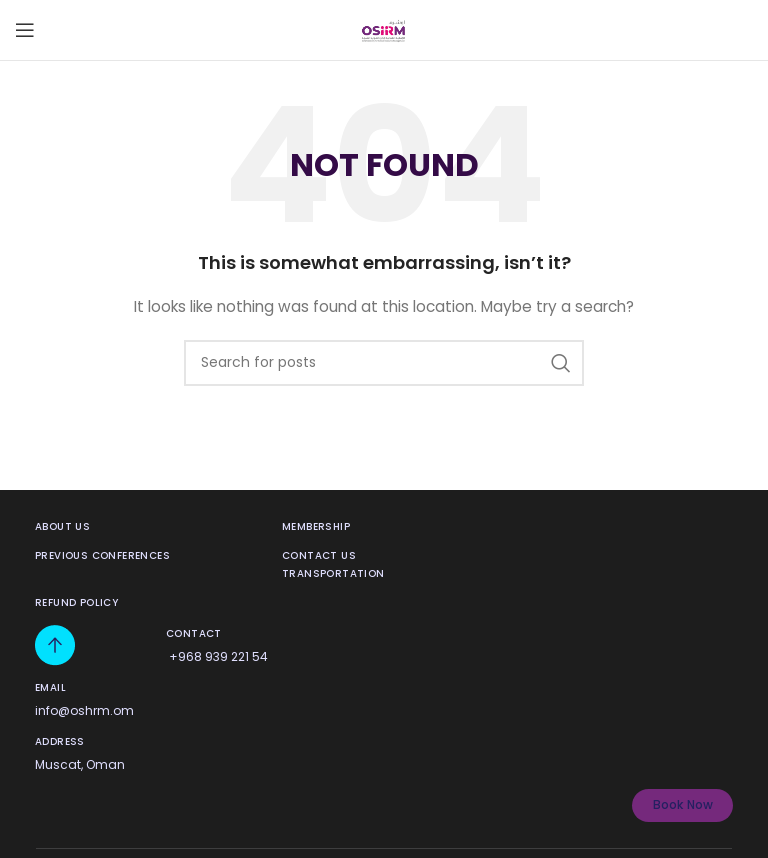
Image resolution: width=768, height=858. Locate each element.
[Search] (384, 363)
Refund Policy (76, 602)
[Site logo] (384, 29)
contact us (319, 555)
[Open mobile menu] (25, 30)
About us (62, 526)
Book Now (683, 804)
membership (316, 526)
